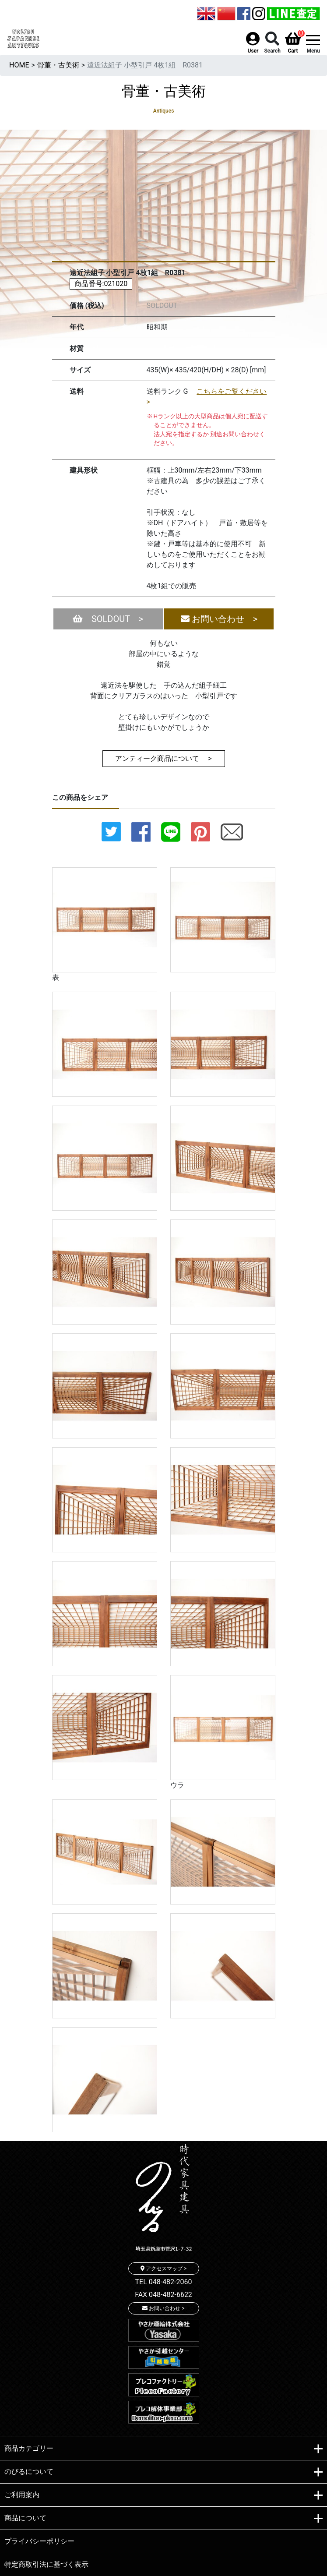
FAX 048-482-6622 (163, 2294)
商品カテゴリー (163, 2449)
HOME (19, 65)
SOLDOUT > (108, 619)
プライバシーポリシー (39, 2541)
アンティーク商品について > (163, 758)
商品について (163, 2518)
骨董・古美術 (58, 65)
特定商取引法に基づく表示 (46, 2564)
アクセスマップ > (163, 2268)
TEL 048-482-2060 (163, 2282)
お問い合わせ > (219, 619)
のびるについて (163, 2472)
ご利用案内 (163, 2495)
